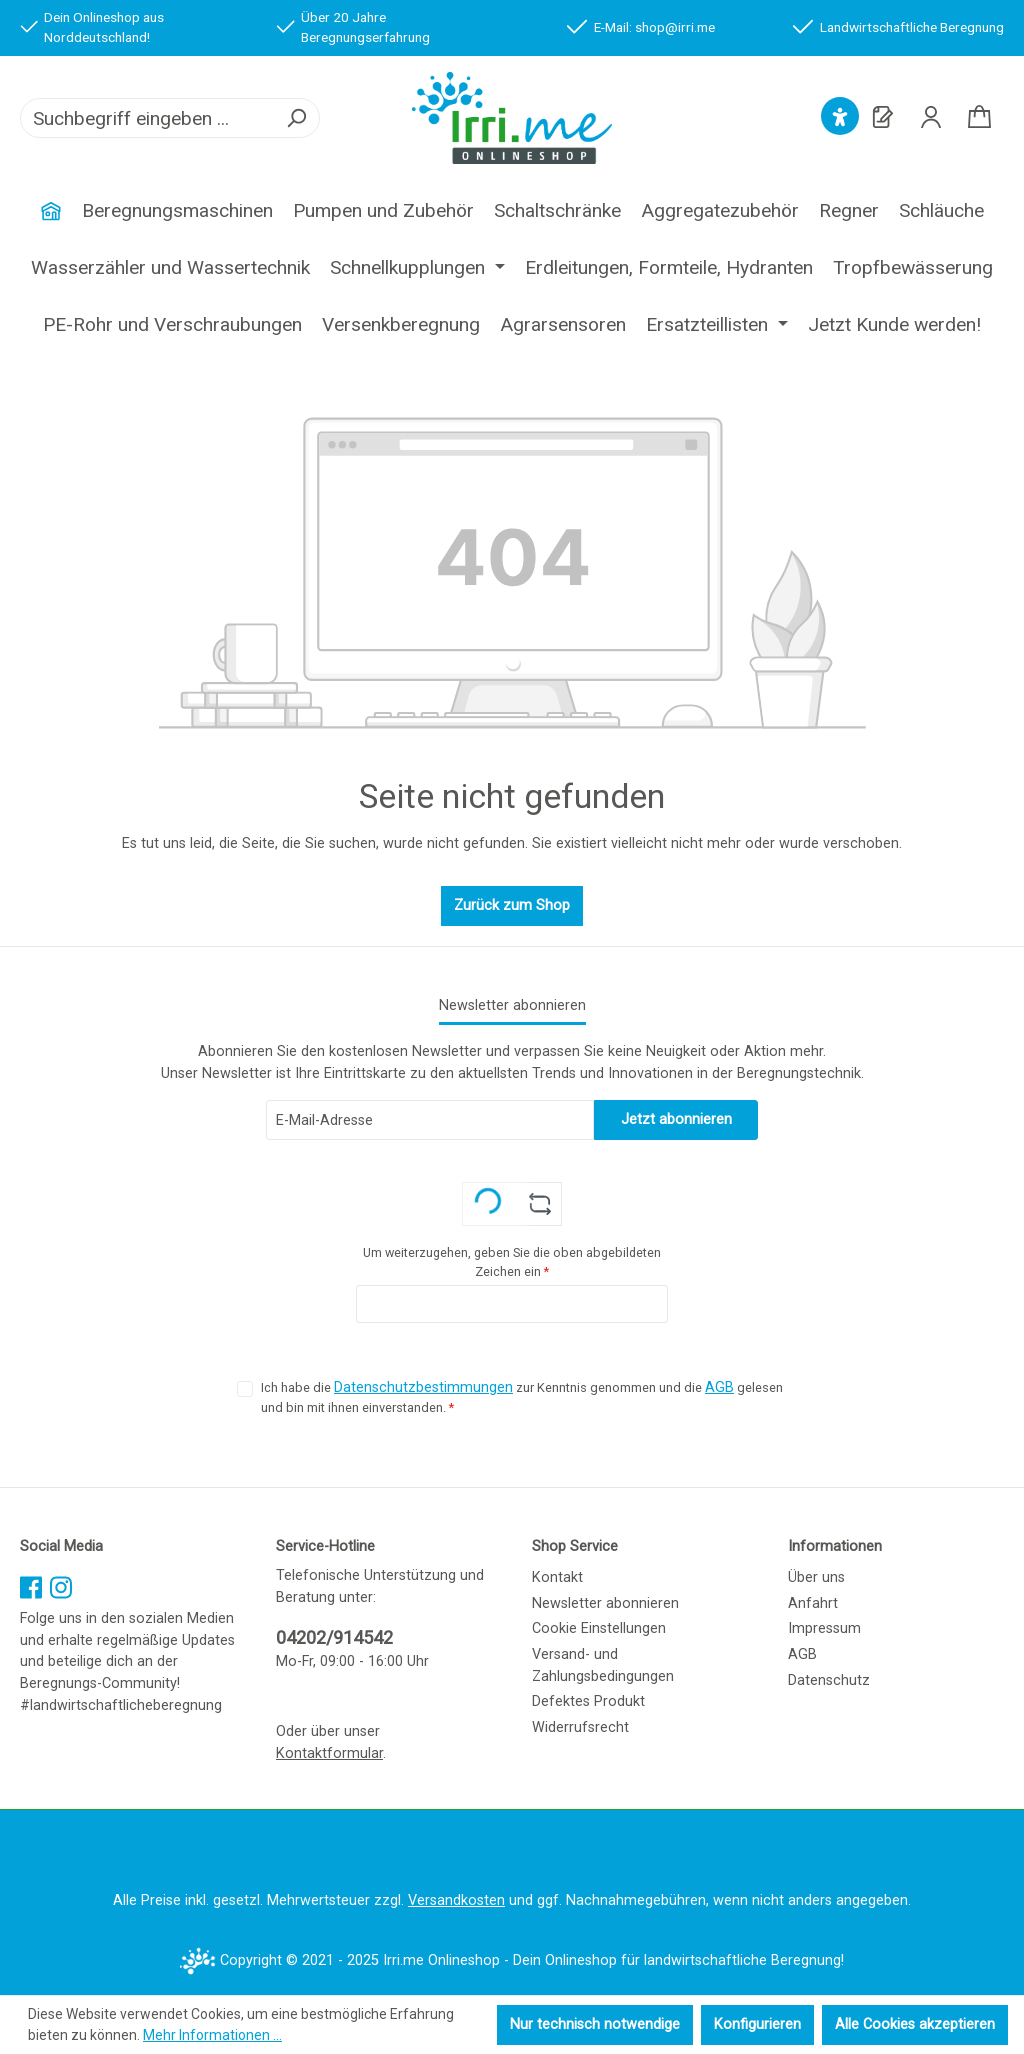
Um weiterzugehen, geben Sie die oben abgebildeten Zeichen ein (512, 1262)
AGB (719, 1387)
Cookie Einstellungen (599, 1628)
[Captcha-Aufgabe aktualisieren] (540, 1204)
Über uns (816, 1577)
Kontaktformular (329, 1753)
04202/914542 (334, 1637)
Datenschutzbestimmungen (423, 1387)
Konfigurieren (757, 2024)
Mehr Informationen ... (212, 2035)
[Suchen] (296, 118)
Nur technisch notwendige (595, 2024)
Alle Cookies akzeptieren (915, 2024)
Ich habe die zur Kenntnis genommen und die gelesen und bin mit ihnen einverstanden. (522, 1396)
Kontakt (557, 1577)
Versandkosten (456, 1900)
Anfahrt (813, 1603)
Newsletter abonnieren (605, 1603)
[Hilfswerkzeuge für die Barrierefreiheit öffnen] (840, 117)
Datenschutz (829, 1680)
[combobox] (147, 118)
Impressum (824, 1628)
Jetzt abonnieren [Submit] (676, 1119)
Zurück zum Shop (512, 905)
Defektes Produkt (588, 1701)
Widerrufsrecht (580, 1727)
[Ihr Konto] (931, 117)
